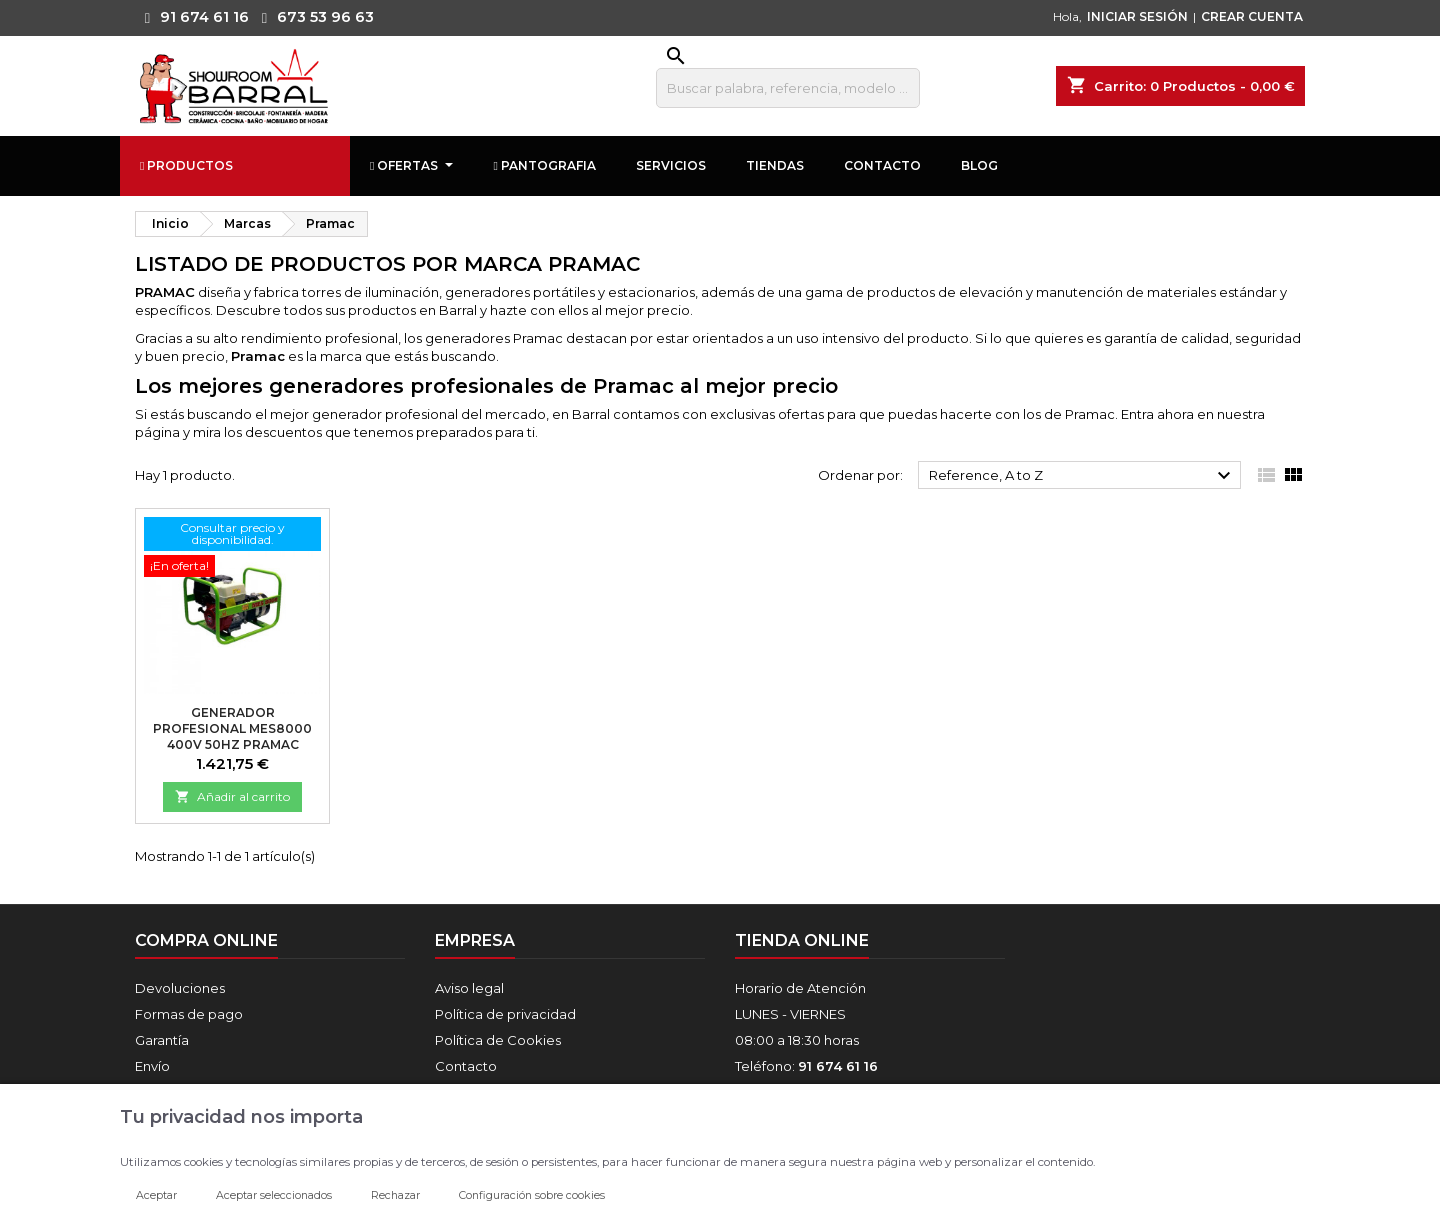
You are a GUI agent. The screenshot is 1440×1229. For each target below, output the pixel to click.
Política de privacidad (505, 1014)
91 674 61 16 (192, 17)
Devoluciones (180, 988)
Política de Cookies (498, 1040)
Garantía (162, 1040)
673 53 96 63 (313, 17)
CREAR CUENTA (1252, 16)
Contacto (466, 1066)
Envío (152, 1066)
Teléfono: (806, 1066)
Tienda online (802, 940)
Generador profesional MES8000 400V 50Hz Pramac (232, 728)
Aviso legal (469, 988)
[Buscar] (788, 88)
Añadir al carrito (232, 796)
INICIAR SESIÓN (1137, 16)
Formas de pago (189, 1014)
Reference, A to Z (1082, 476)
